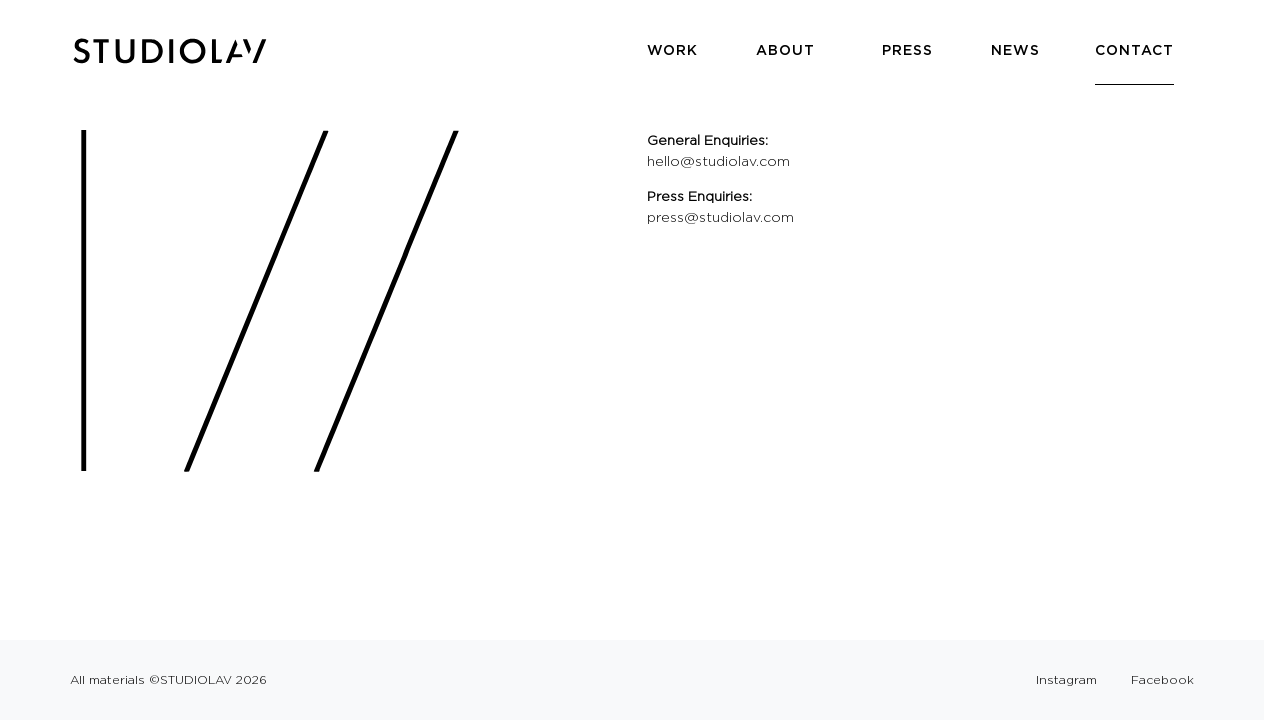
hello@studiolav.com (718, 161)
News (1015, 50)
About (785, 50)
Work (672, 50)
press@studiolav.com (720, 217)
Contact (1134, 50)
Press (907, 50)
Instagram (1066, 679)
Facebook (1162, 679)
